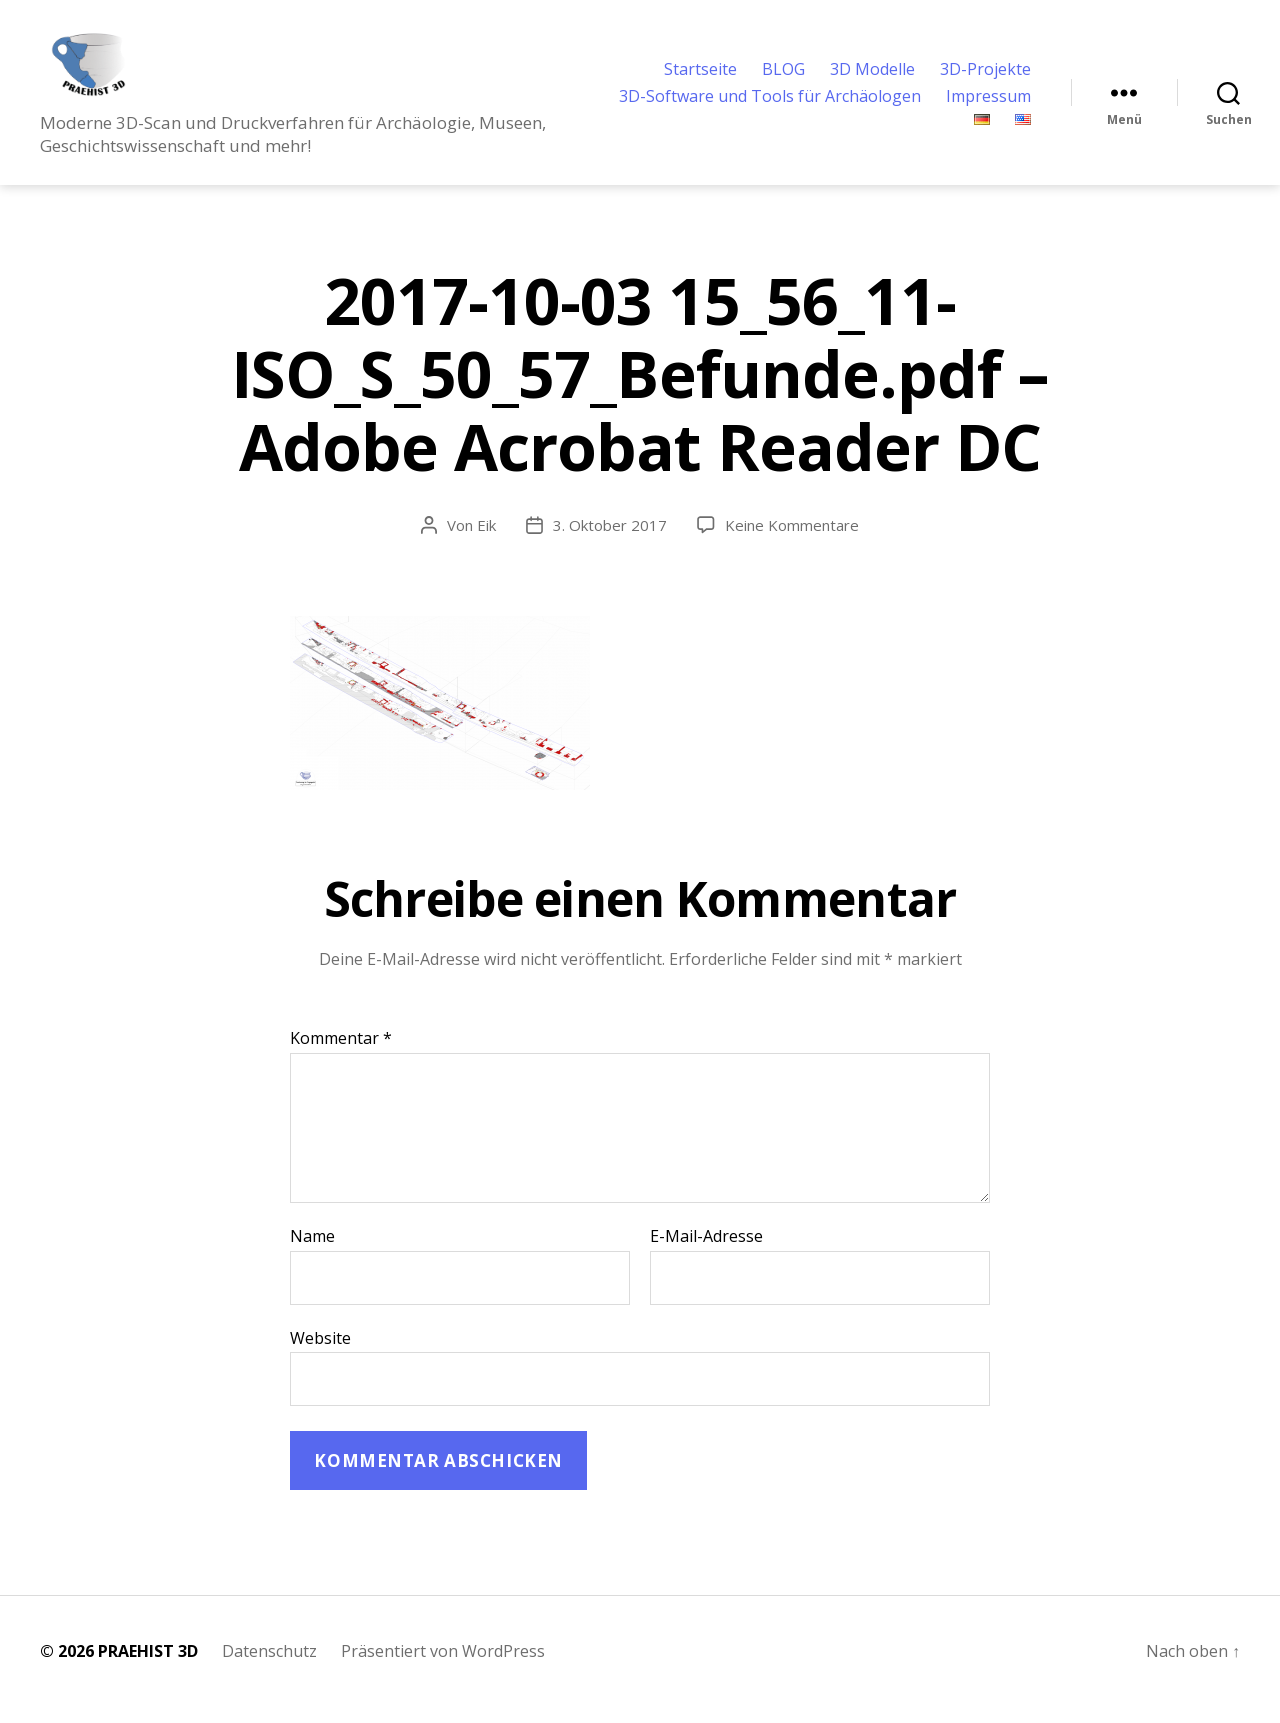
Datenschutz (269, 1668)
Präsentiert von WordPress (443, 1668)
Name (312, 1254)
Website (320, 1353)
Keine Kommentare (792, 542)
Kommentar (341, 1056)
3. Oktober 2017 (610, 542)
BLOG (783, 77)
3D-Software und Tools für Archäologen (770, 105)
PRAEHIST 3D (148, 1668)
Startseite (700, 77)
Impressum (988, 105)
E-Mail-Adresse (706, 1254)
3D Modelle (872, 77)
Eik (486, 542)
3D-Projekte (985, 77)
